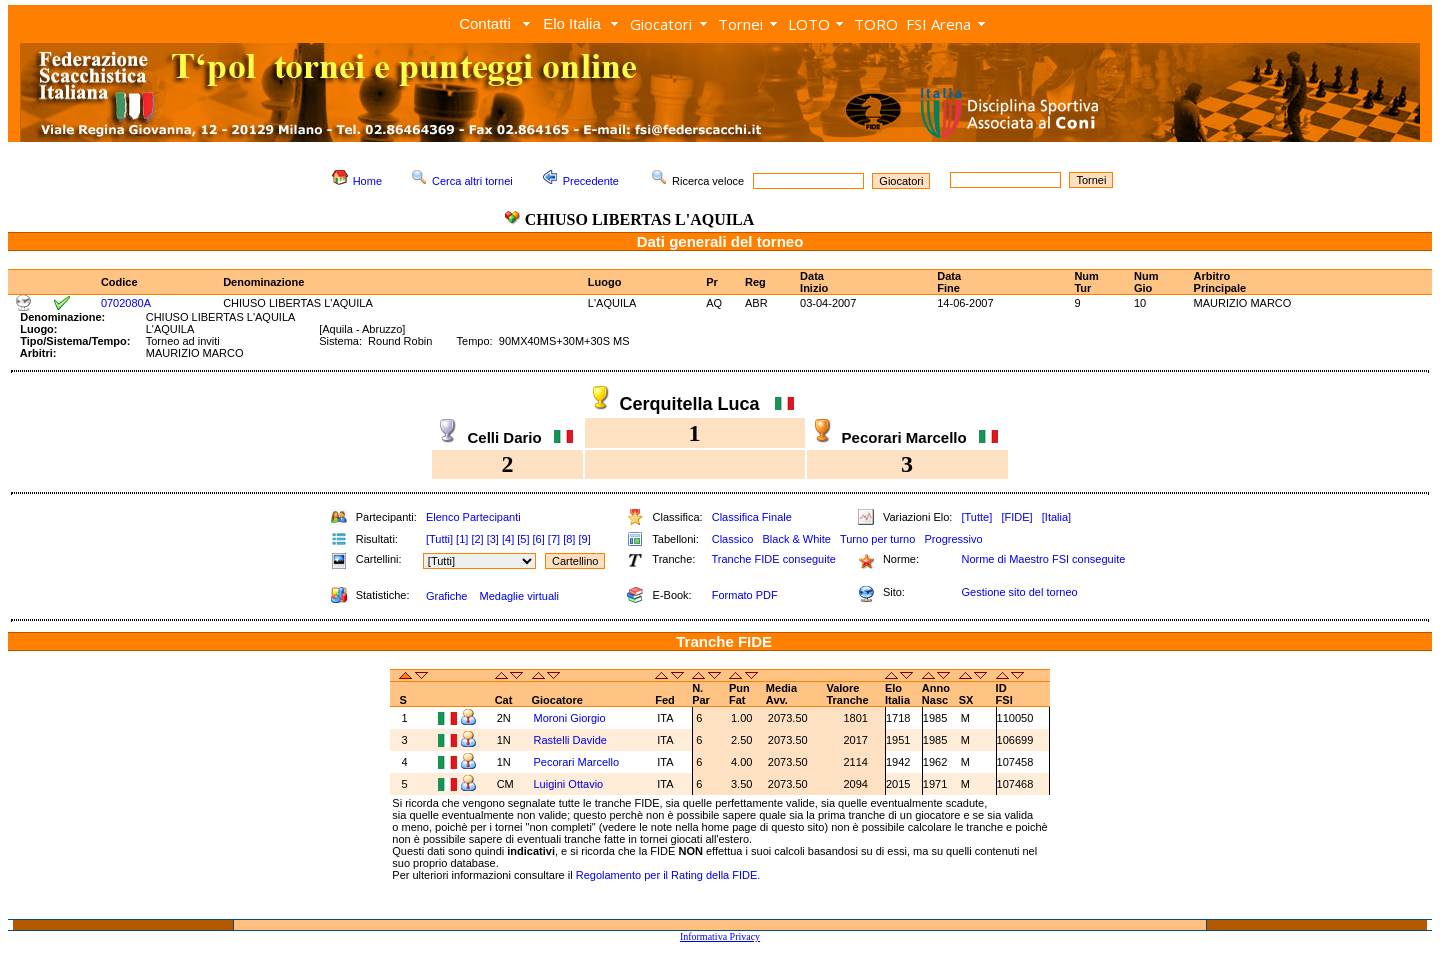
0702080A (126, 303)
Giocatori (661, 24)
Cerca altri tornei (472, 181)
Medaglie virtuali (518, 596)
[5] (523, 539)
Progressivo (954, 539)
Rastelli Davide (572, 740)
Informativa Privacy (720, 936)
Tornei (740, 24)
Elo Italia (572, 23)
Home (367, 181)
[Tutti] (439, 539)
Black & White (796, 539)
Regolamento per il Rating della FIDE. (668, 875)
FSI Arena (938, 24)
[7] (554, 539)
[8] (569, 539)
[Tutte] (976, 517)
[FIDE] (1016, 517)
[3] (493, 539)
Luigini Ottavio (570, 784)
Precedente (591, 181)
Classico (733, 539)
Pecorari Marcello (578, 762)
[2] (477, 539)
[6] (539, 539)
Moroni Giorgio (571, 718)
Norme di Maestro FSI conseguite (1043, 559)
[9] (584, 539)
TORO (876, 24)
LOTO (809, 24)
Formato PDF (745, 595)
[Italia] (1056, 517)
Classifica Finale (752, 517)
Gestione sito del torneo (1019, 592)
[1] (462, 539)
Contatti (485, 23)
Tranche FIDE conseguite (774, 559)
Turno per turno (877, 539)
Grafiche (447, 596)
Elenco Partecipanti (473, 517)
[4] (508, 539)
